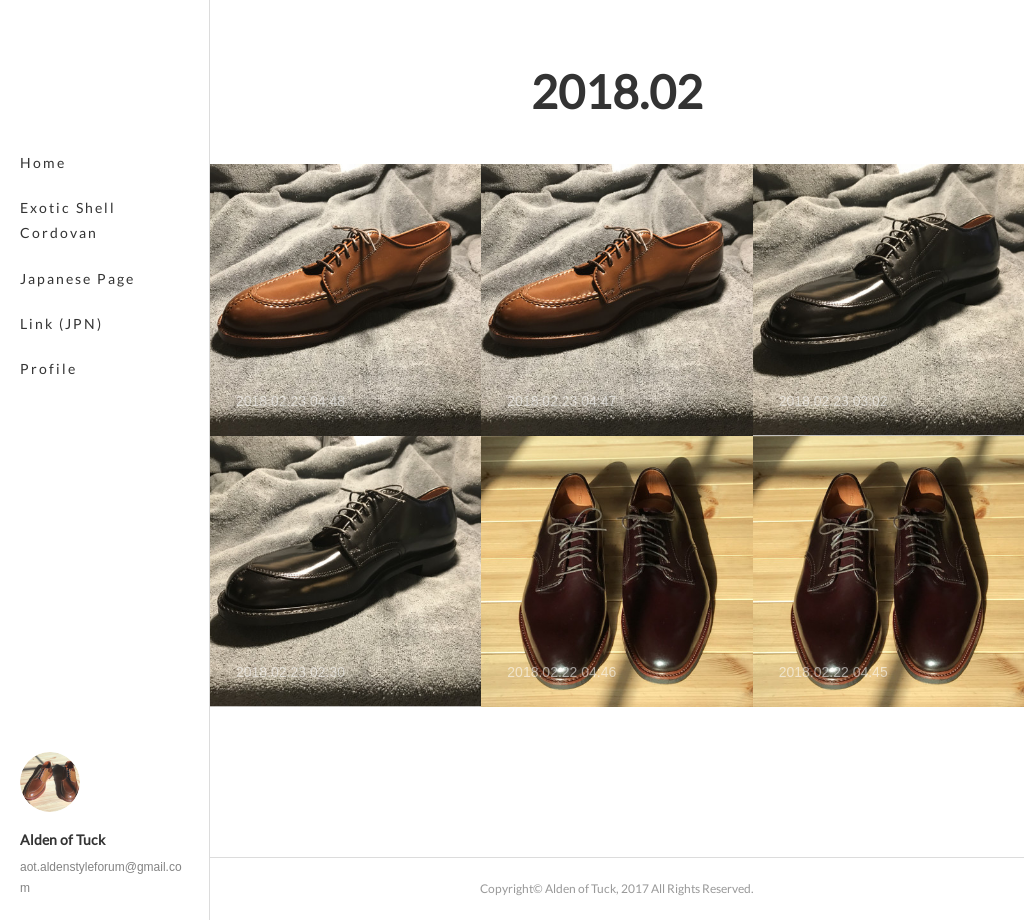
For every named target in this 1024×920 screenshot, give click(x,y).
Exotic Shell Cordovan (68, 220)
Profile (48, 368)
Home (43, 162)
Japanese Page (77, 278)
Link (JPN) (61, 323)
